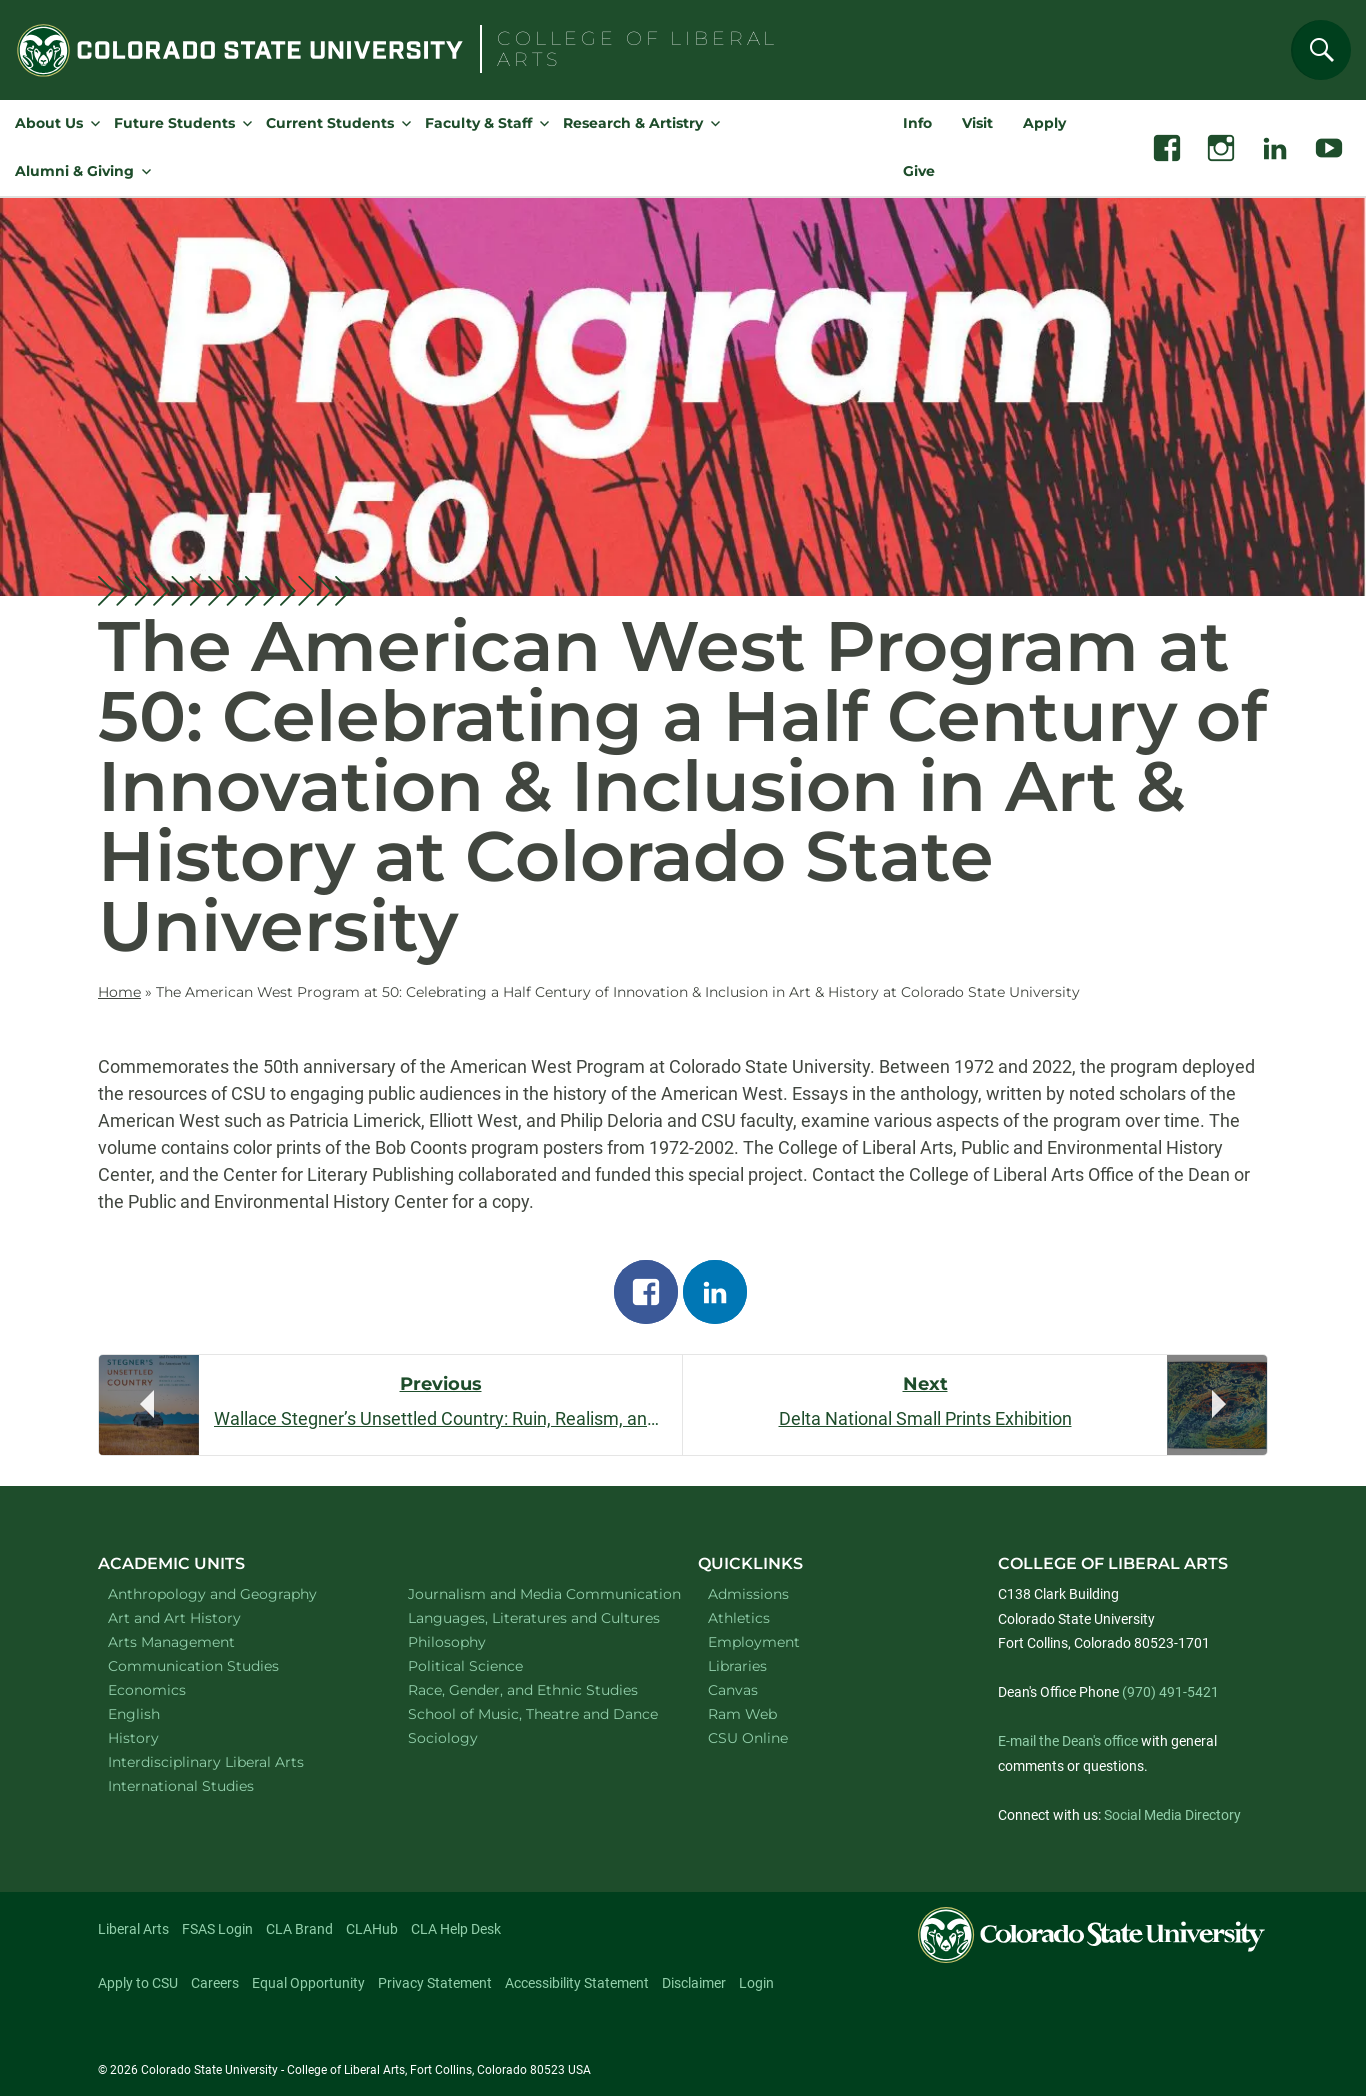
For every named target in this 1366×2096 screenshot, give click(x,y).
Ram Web (742, 1714)
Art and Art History (200, 1617)
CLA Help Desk (456, 1929)
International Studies (207, 1785)
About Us (49, 123)
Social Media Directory (1172, 1815)
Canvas (733, 1690)
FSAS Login (217, 1929)
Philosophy (473, 1641)
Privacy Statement (435, 1983)
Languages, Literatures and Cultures (532, 1617)
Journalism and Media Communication (532, 1593)
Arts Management (198, 1641)
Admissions (748, 1594)
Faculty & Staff (478, 123)
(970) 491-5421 (1170, 1692)
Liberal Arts (133, 1929)
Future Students (174, 123)
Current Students (330, 123)
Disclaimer (694, 1983)
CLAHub (372, 1929)
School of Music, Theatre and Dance (533, 1713)
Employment (754, 1642)
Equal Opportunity (308, 1983)
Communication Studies (219, 1665)
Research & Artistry (633, 123)
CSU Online (748, 1738)
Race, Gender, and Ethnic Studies (532, 1689)
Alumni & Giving (74, 171)
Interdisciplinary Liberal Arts (232, 1761)
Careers (215, 1983)
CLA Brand (299, 1929)
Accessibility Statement (577, 1983)
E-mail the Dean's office (1068, 1741)
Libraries (737, 1666)
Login (756, 1983)
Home (119, 992)
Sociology (469, 1737)
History (159, 1737)
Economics (173, 1689)
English (160, 1713)
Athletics (739, 1618)
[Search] (1321, 50)
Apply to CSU (138, 1983)
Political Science (491, 1665)
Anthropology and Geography (232, 1593)
